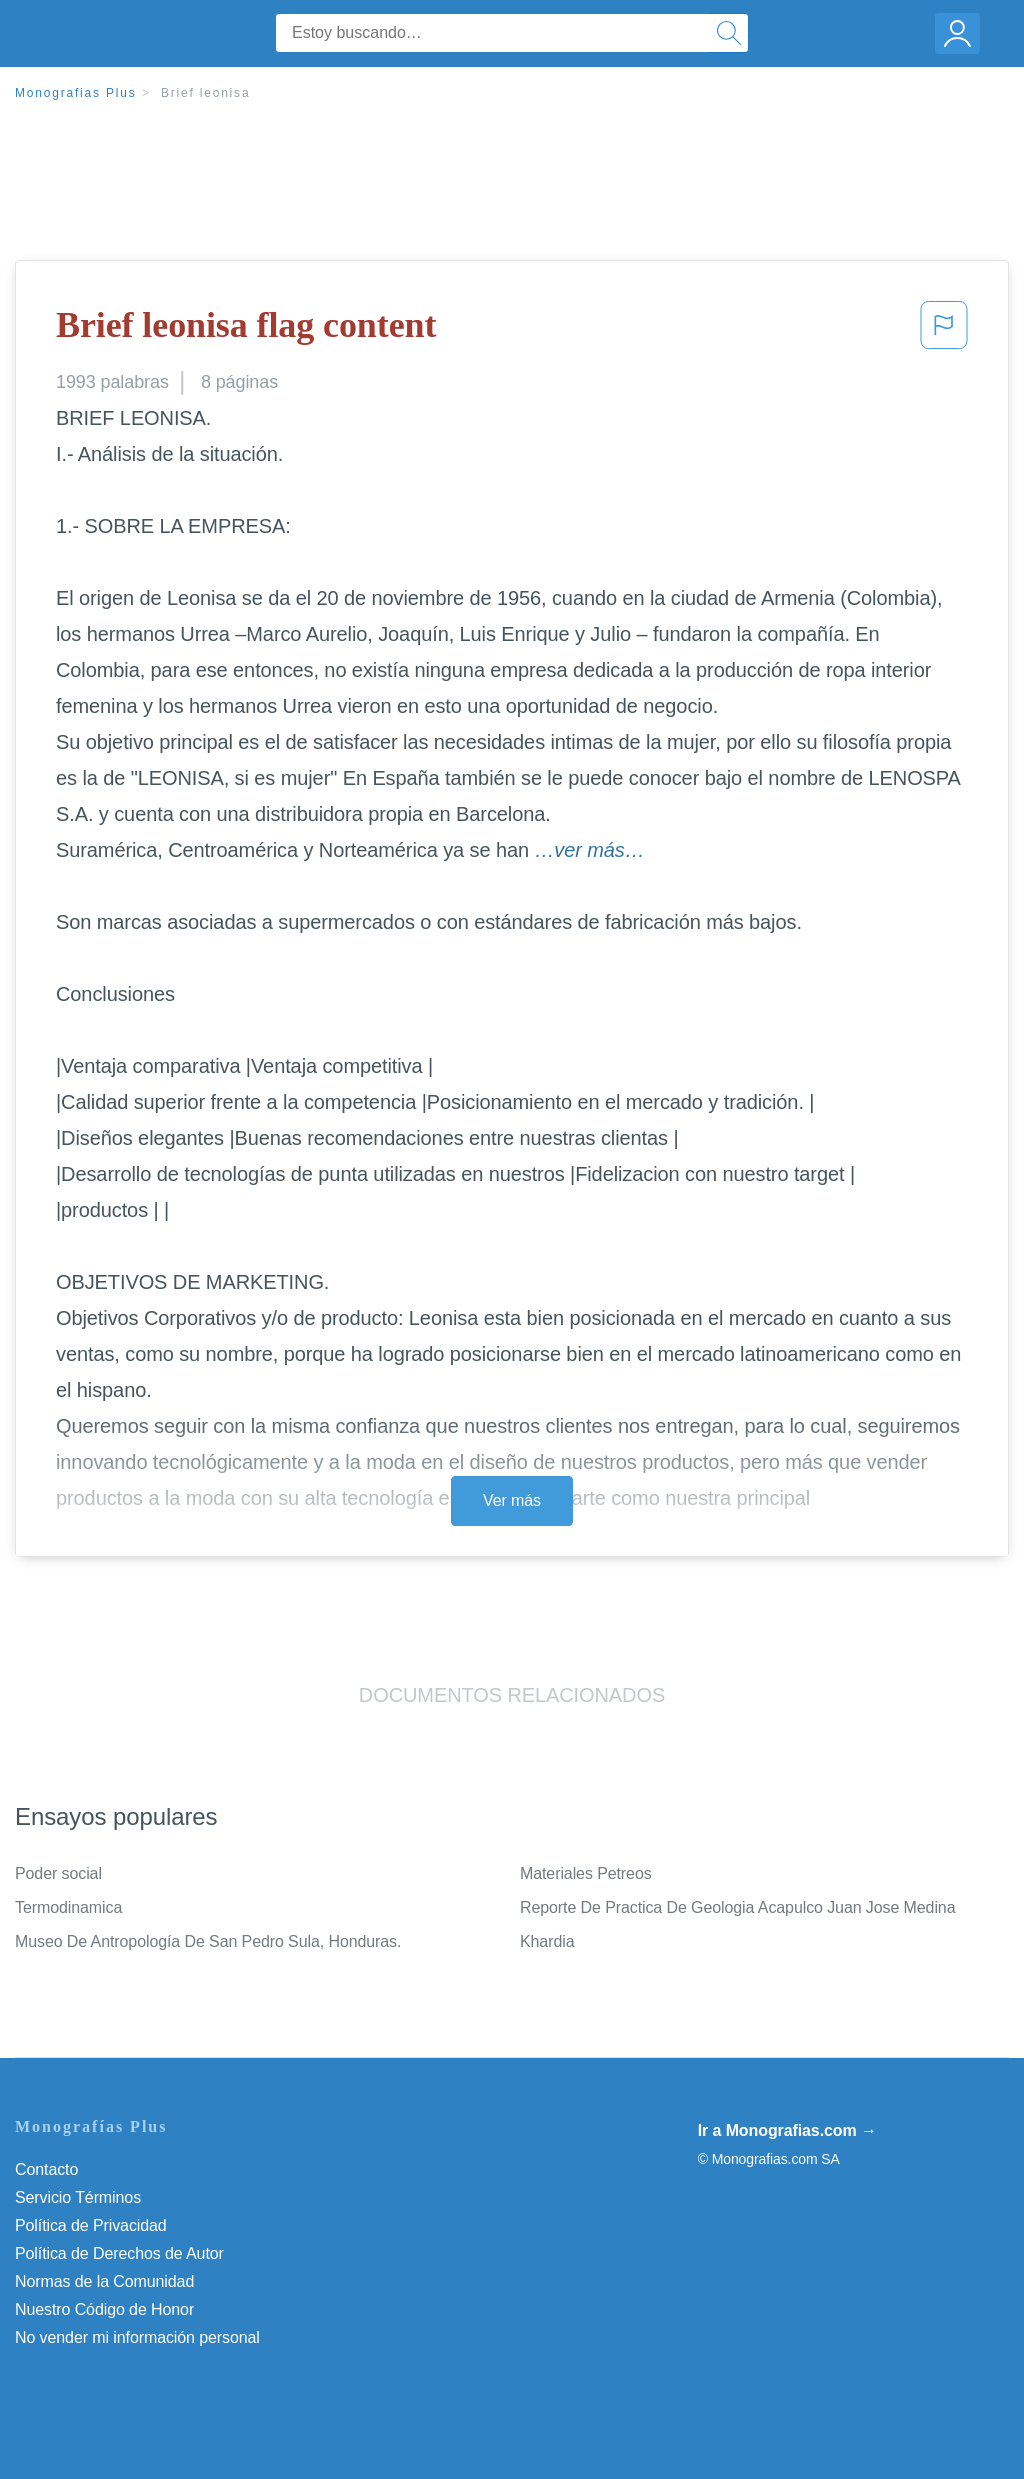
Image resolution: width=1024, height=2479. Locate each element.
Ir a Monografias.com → (787, 2130)
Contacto (46, 2169)
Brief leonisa (205, 93)
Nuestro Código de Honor (104, 2309)
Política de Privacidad (91, 2225)
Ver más (512, 1500)
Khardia (547, 1941)
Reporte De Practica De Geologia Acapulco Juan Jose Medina (737, 1907)
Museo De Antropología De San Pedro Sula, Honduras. (208, 1941)
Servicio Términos (78, 2197)
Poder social (58, 1873)
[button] (944, 331)
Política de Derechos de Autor (119, 2253)
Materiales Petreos (586, 1873)
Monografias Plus (76, 93)
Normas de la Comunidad (104, 2281)
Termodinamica (68, 1907)
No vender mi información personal (137, 2337)
